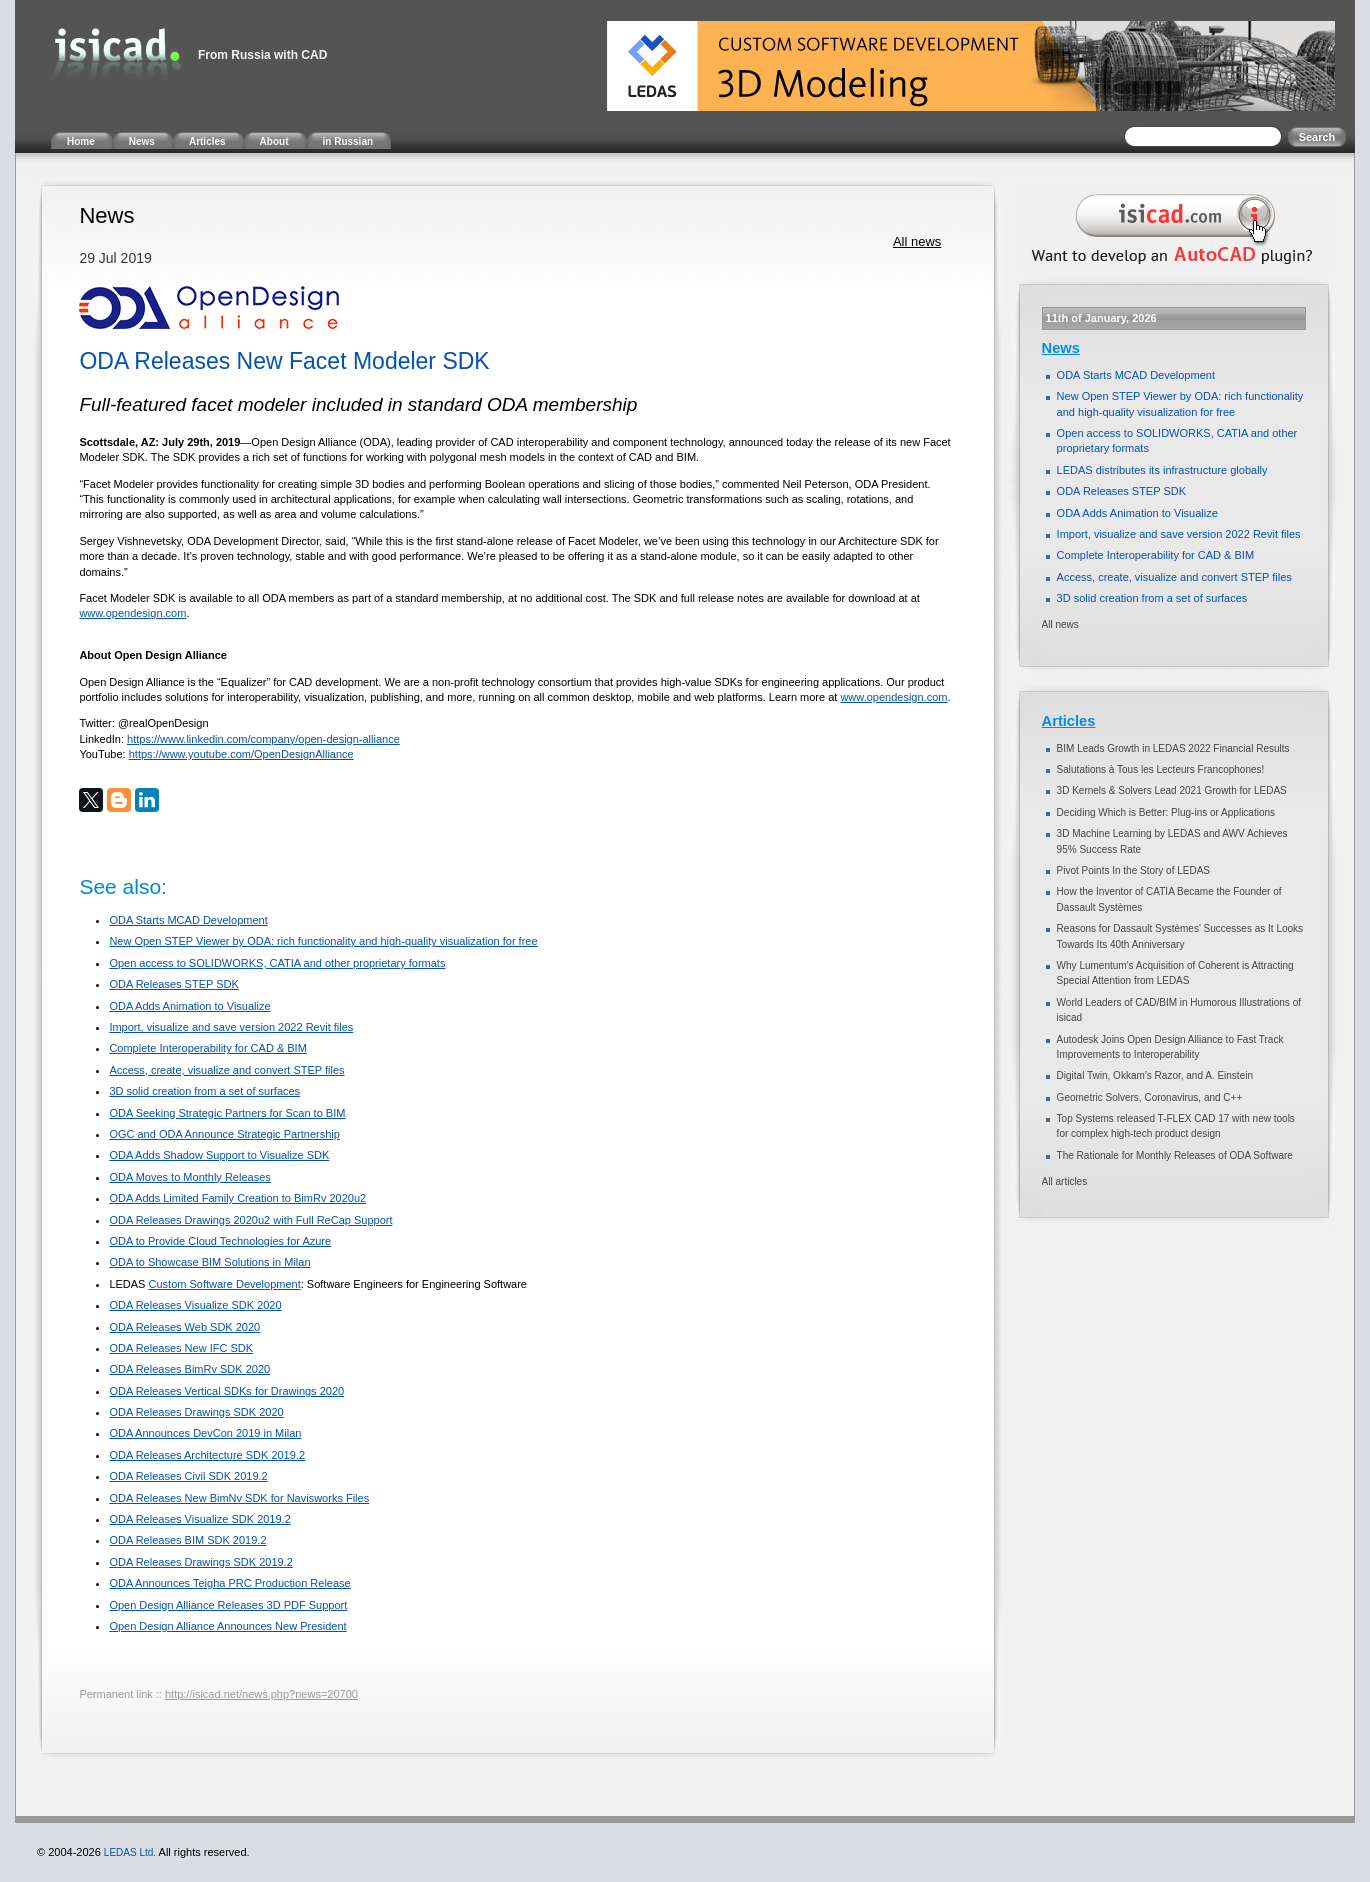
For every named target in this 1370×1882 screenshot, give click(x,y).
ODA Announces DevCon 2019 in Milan (205, 1433)
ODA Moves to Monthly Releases (189, 1177)
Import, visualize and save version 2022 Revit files (231, 1027)
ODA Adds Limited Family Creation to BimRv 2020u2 (237, 1198)
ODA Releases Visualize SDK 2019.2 (199, 1519)
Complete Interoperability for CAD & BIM (207, 1048)
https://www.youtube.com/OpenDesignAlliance (241, 754)
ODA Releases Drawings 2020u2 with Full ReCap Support (250, 1220)
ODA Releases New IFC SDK (181, 1348)
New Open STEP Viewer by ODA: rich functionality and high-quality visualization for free (323, 941)
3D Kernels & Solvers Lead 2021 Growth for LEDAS (1172, 790)
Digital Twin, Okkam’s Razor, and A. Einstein (1155, 1075)
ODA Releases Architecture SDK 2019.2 (207, 1455)
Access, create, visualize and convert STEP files (226, 1070)
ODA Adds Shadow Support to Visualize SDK (219, 1155)
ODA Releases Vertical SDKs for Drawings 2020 (226, 1391)
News (1061, 348)
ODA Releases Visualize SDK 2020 (195, 1305)
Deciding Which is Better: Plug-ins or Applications (1166, 812)
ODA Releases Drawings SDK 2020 (196, 1412)
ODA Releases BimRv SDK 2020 (189, 1369)
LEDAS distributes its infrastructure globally (1162, 470)
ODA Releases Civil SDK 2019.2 (188, 1476)
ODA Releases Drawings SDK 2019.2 (200, 1562)
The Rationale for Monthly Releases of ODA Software (1175, 1155)
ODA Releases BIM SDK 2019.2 (187, 1540)
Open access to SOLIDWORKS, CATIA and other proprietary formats (277, 963)
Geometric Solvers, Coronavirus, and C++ (1150, 1097)
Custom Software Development (225, 1284)
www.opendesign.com (132, 613)
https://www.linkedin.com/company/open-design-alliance (263, 739)
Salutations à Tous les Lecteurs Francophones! (1161, 769)
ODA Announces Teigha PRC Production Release (229, 1583)
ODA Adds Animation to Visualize (189, 1006)
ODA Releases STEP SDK (173, 984)
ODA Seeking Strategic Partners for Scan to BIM (227, 1113)
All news (917, 241)
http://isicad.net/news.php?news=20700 (261, 1694)
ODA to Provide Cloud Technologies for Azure (220, 1241)
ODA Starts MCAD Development (188, 920)
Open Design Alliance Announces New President (227, 1626)
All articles (1065, 1181)
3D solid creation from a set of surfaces (204, 1091)
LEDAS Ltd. (130, 1852)
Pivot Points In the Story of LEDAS (1133, 870)
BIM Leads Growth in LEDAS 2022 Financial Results (1173, 748)
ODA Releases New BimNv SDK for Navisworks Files (239, 1498)
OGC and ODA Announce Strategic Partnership (224, 1134)
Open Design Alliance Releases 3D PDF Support (228, 1605)
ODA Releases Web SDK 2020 (184, 1327)
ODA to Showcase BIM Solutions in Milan (209, 1262)
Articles (1069, 721)
